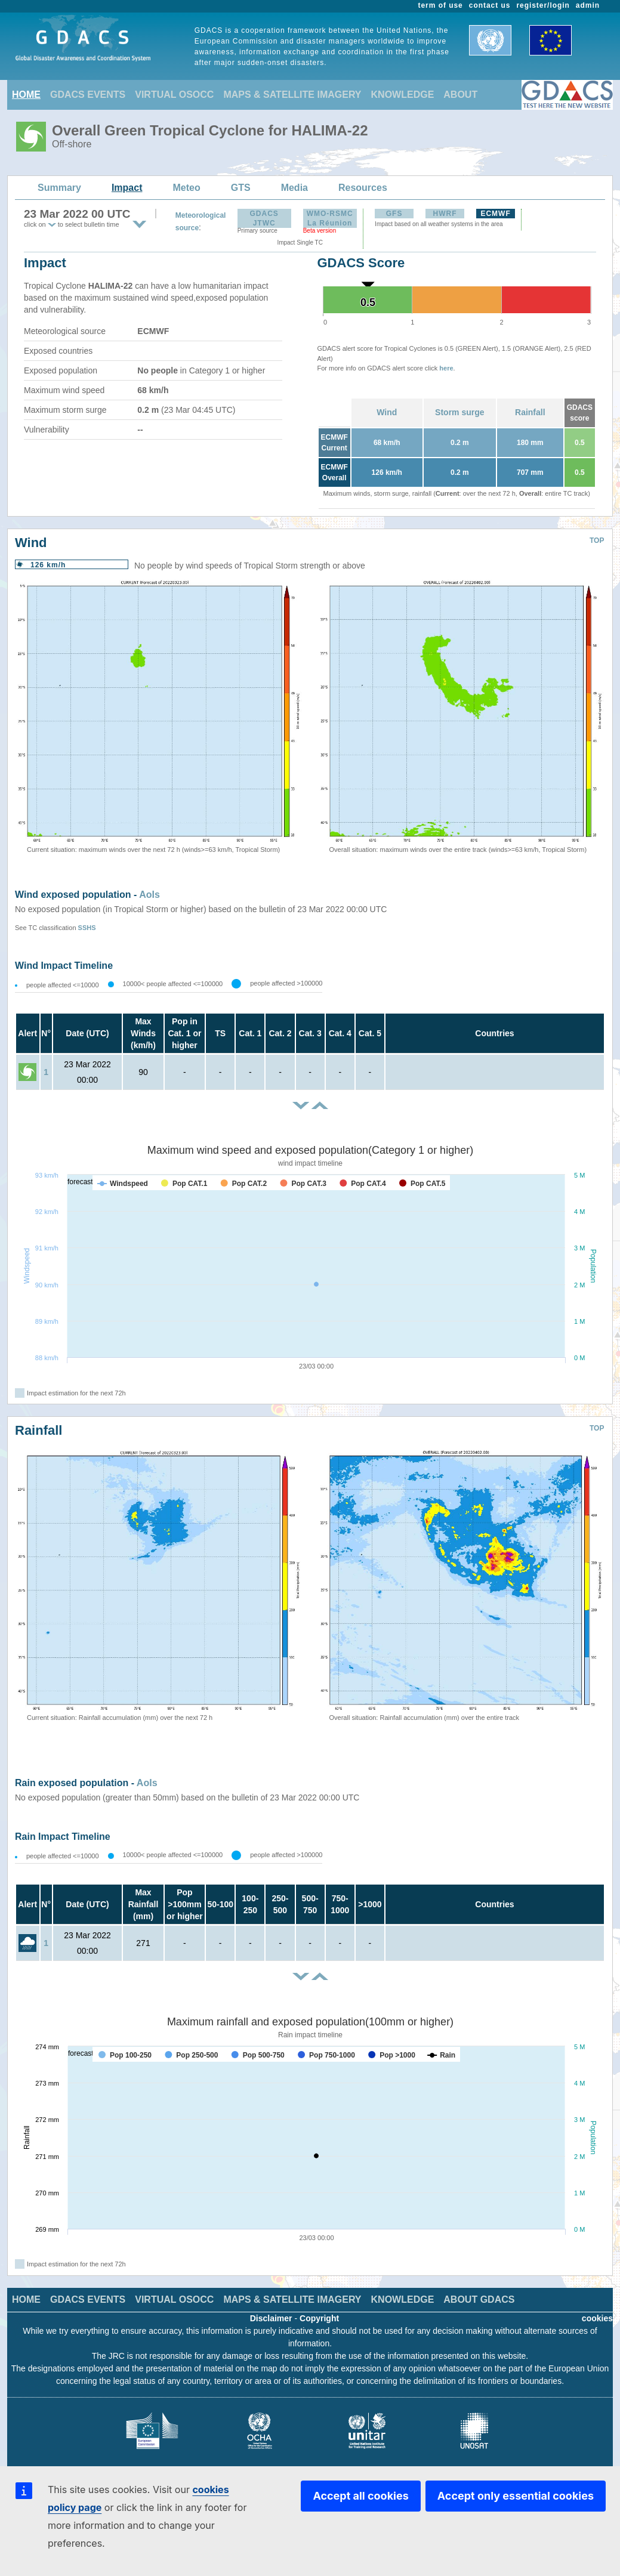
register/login (542, 5)
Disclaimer (271, 2318)
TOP (597, 540)
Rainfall (530, 412)
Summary (59, 188)
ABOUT (460, 94)
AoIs (149, 894)
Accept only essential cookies (515, 2495)
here (446, 368)
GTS (241, 188)
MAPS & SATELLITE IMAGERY (292, 94)
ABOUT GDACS (478, 2299)
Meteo (187, 188)
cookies (597, 2318)
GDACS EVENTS (87, 94)
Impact (127, 188)
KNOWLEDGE (402, 94)
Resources (362, 188)
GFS (394, 213)
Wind (387, 412)
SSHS (87, 927)
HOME (26, 94)
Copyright (319, 2318)
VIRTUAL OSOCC (174, 94)
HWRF (445, 213)
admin (588, 5)
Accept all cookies (360, 2495)
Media (294, 188)
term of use (440, 5)
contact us (490, 5)
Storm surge (459, 412)
